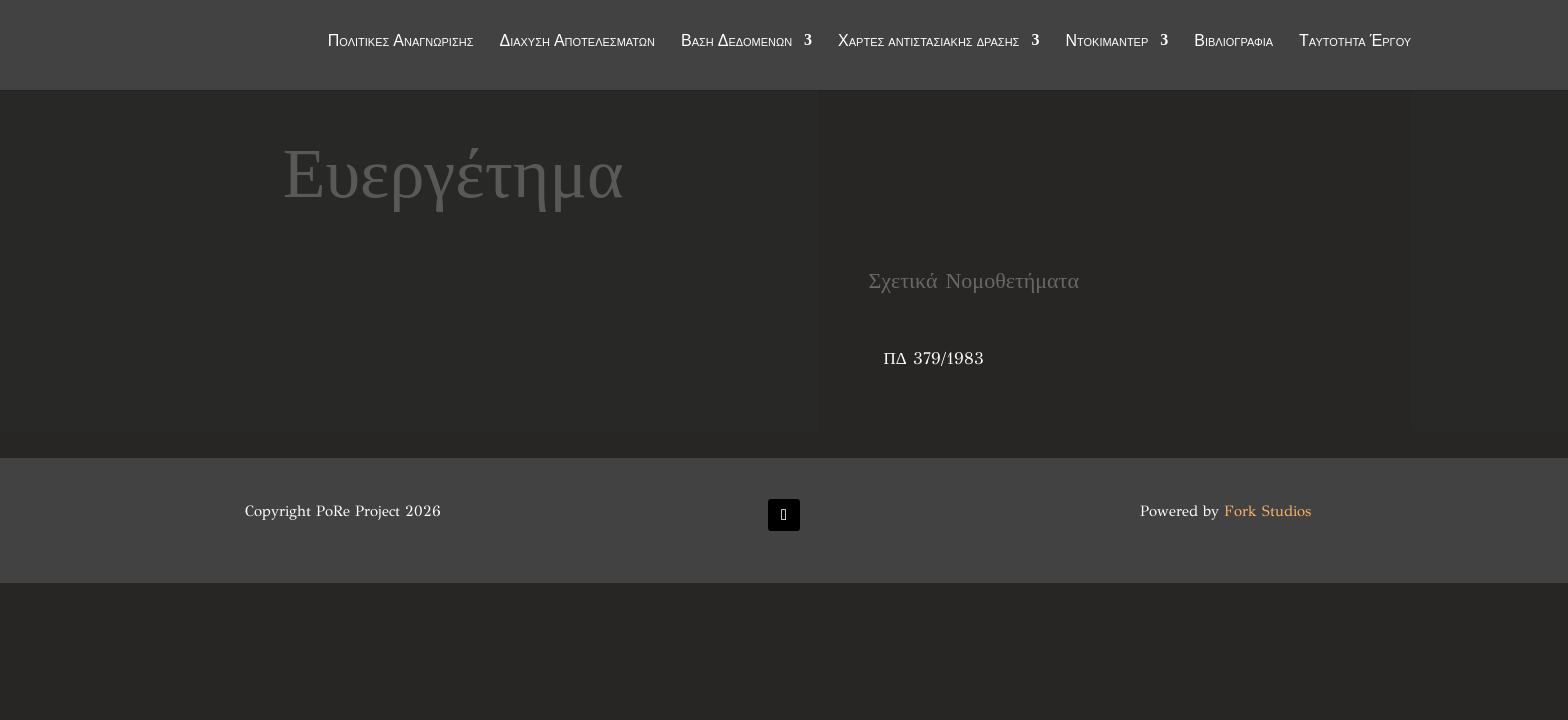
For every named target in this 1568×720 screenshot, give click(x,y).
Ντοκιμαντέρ (1106, 42)
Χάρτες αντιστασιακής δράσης (928, 42)
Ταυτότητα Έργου (1355, 42)
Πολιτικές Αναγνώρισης (401, 42)
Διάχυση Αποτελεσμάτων (577, 42)
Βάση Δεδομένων (736, 42)
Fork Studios (1267, 511)
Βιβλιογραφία (1233, 42)
